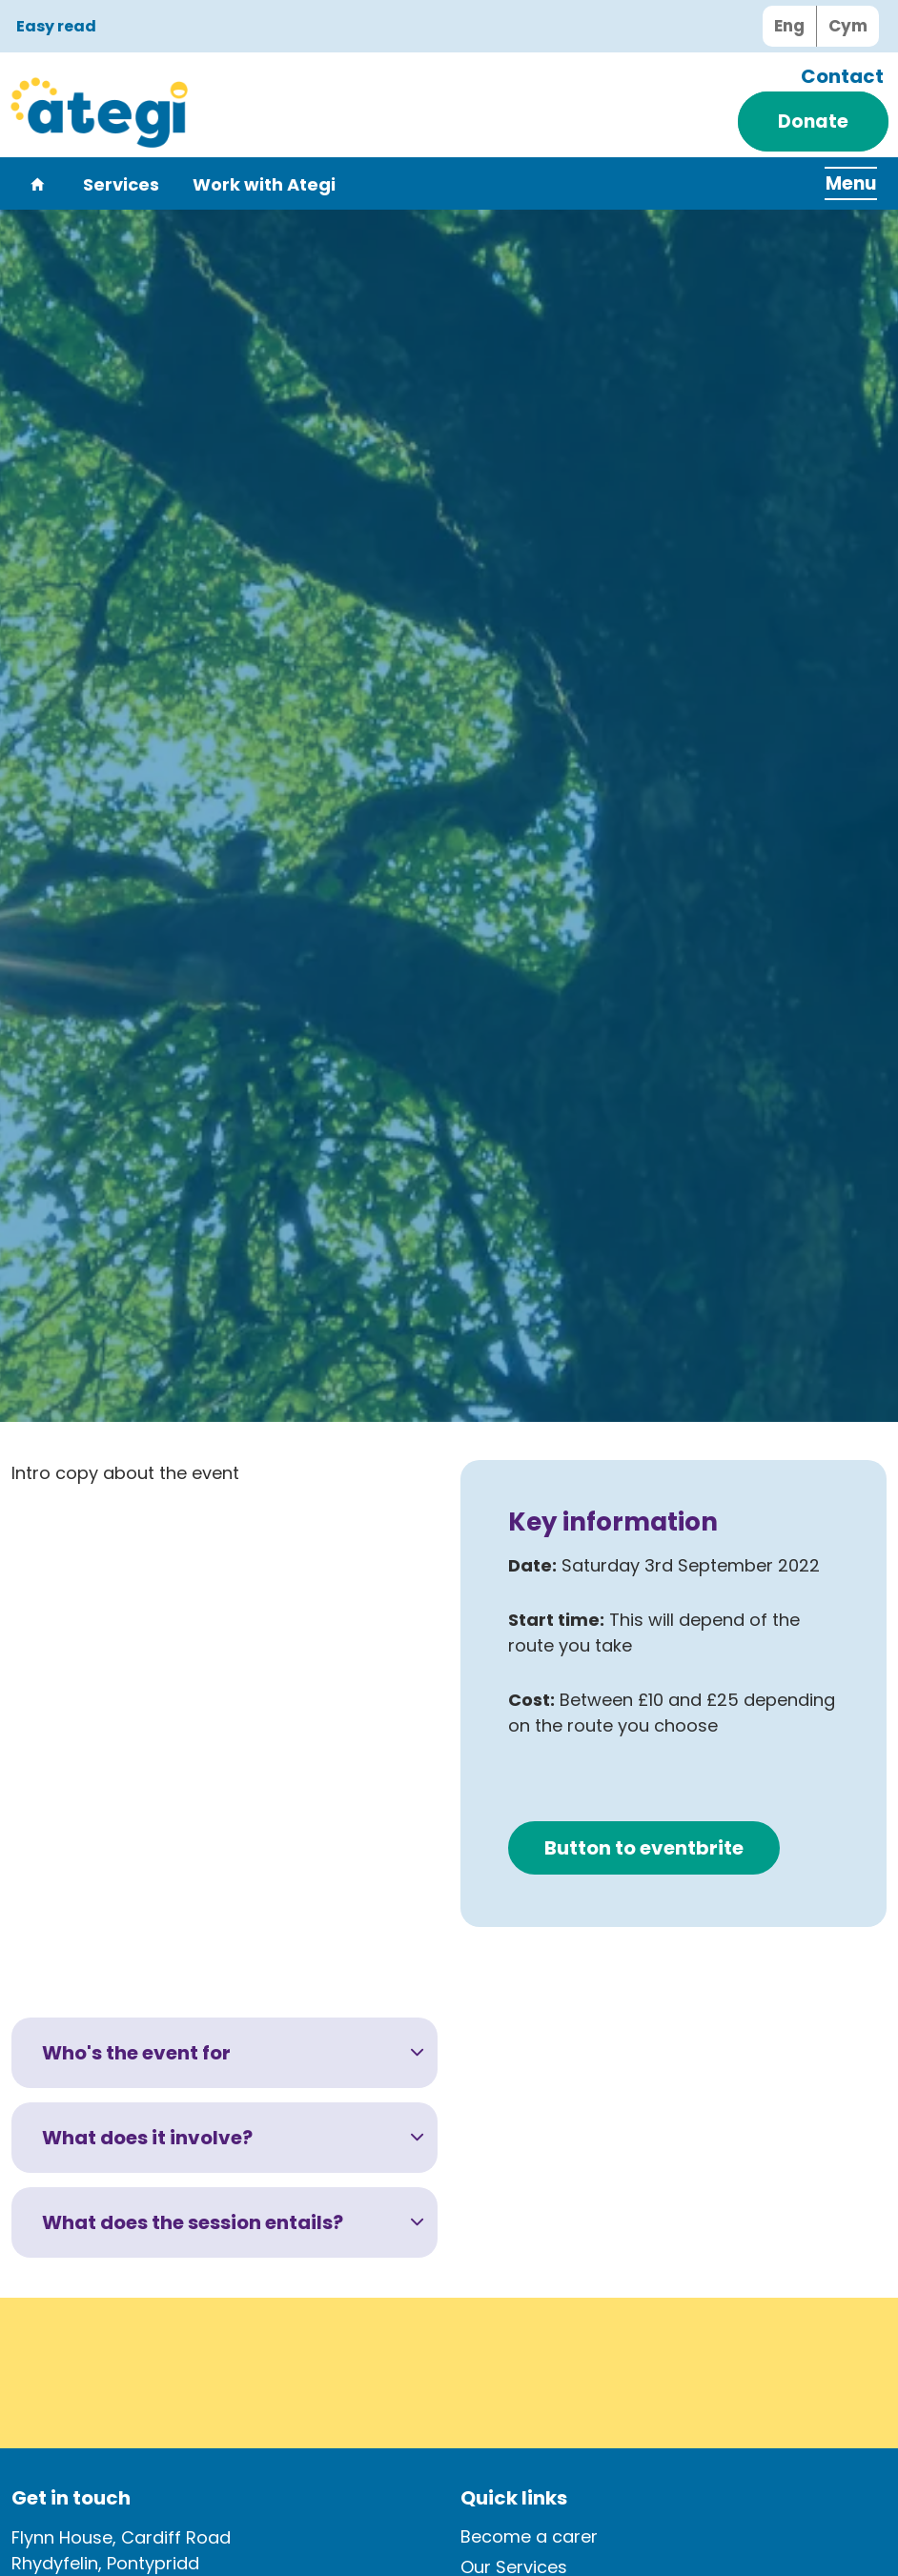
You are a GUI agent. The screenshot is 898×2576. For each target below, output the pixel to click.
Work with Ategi (264, 184)
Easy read (56, 26)
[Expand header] (841, 183)
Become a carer (529, 2536)
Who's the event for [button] (136, 2052)
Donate (813, 121)
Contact (842, 76)
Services (121, 184)
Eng (789, 25)
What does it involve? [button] (147, 2137)
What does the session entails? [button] (192, 2222)
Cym (847, 25)
